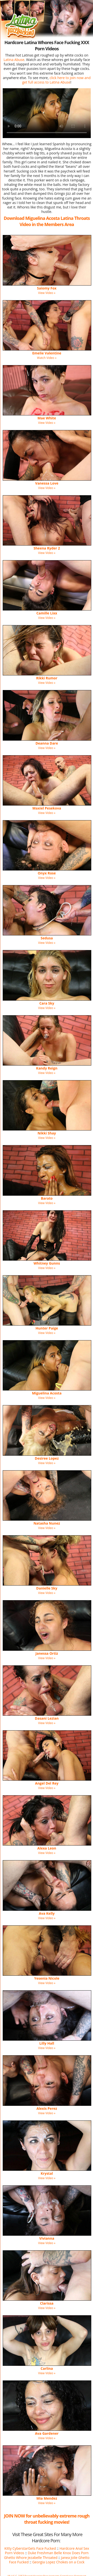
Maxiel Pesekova (46, 808)
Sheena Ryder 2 (47, 548)
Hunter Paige (47, 1328)
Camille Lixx (46, 613)
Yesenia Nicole (46, 1978)
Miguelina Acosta (47, 1393)
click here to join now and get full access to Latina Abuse (56, 80)
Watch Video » (46, 358)
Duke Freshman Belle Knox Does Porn (58, 2552)
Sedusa (47, 938)
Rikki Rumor (46, 678)
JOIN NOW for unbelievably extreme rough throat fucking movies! (46, 2519)
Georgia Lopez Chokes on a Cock (58, 2562)
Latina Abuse (13, 59)
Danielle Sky (46, 1588)
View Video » (47, 293)
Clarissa (47, 2303)
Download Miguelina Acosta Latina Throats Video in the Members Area (47, 221)
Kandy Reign (46, 1068)
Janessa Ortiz (47, 1653)
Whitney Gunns (47, 1263)
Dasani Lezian (46, 1718)
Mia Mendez (46, 2498)
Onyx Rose (47, 873)
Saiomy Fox (46, 288)
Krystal (47, 2173)
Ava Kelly (47, 1913)
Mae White (46, 418)
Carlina (47, 2368)
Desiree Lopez (47, 1458)
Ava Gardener (47, 2433)
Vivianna (46, 2238)
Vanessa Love (46, 483)
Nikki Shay (46, 1133)
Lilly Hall (46, 2043)
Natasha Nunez (47, 1523)
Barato (47, 1198)
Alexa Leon (46, 1848)
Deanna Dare (47, 743)
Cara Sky (46, 1003)
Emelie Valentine (46, 353)
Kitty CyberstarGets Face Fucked (30, 2548)
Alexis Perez (47, 2108)
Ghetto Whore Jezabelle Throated (30, 2557)
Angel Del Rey (46, 1783)
